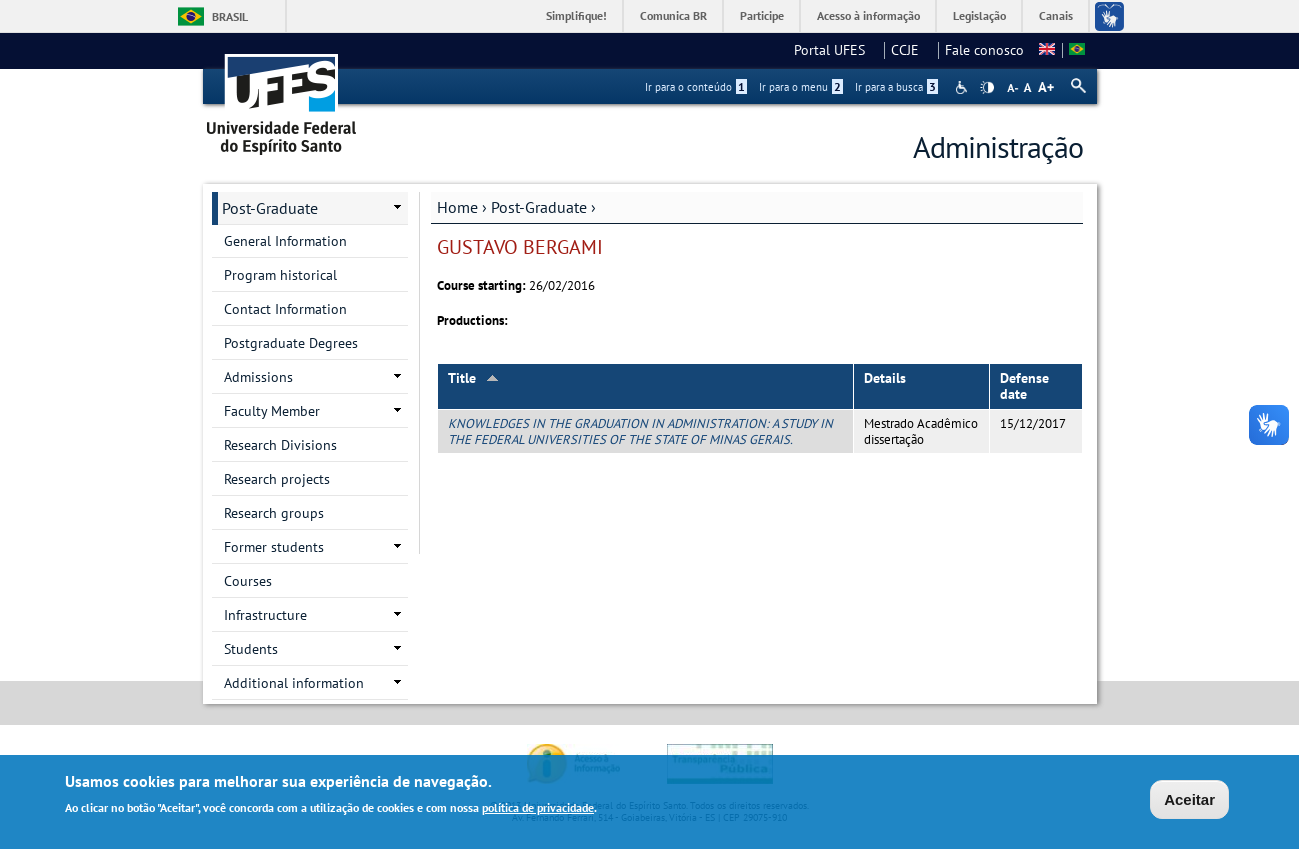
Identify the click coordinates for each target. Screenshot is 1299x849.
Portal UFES (835, 50)
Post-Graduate (539, 207)
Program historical (280, 275)
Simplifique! (576, 15)
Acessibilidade (963, 87)
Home (457, 207)
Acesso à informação (868, 15)
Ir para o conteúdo (696, 87)
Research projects (277, 479)
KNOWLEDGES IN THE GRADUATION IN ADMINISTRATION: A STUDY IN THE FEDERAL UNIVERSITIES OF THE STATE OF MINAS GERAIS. (640, 431)
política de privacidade (538, 808)
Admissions (258, 377)
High (987, 88)
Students (251, 649)
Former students (274, 547)
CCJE (911, 50)
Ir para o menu (801, 87)
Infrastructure (265, 615)
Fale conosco (984, 50)
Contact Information (285, 309)
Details (885, 378)
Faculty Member (272, 411)
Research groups (274, 513)
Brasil (230, 16)
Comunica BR (673, 15)
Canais (1056, 15)
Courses (248, 581)
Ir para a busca (896, 87)
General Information (285, 241)
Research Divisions (280, 445)
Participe (762, 15)
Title (473, 378)
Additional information (294, 683)
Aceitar (1189, 799)
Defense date (1024, 386)
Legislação (979, 15)
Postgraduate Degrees (291, 343)
